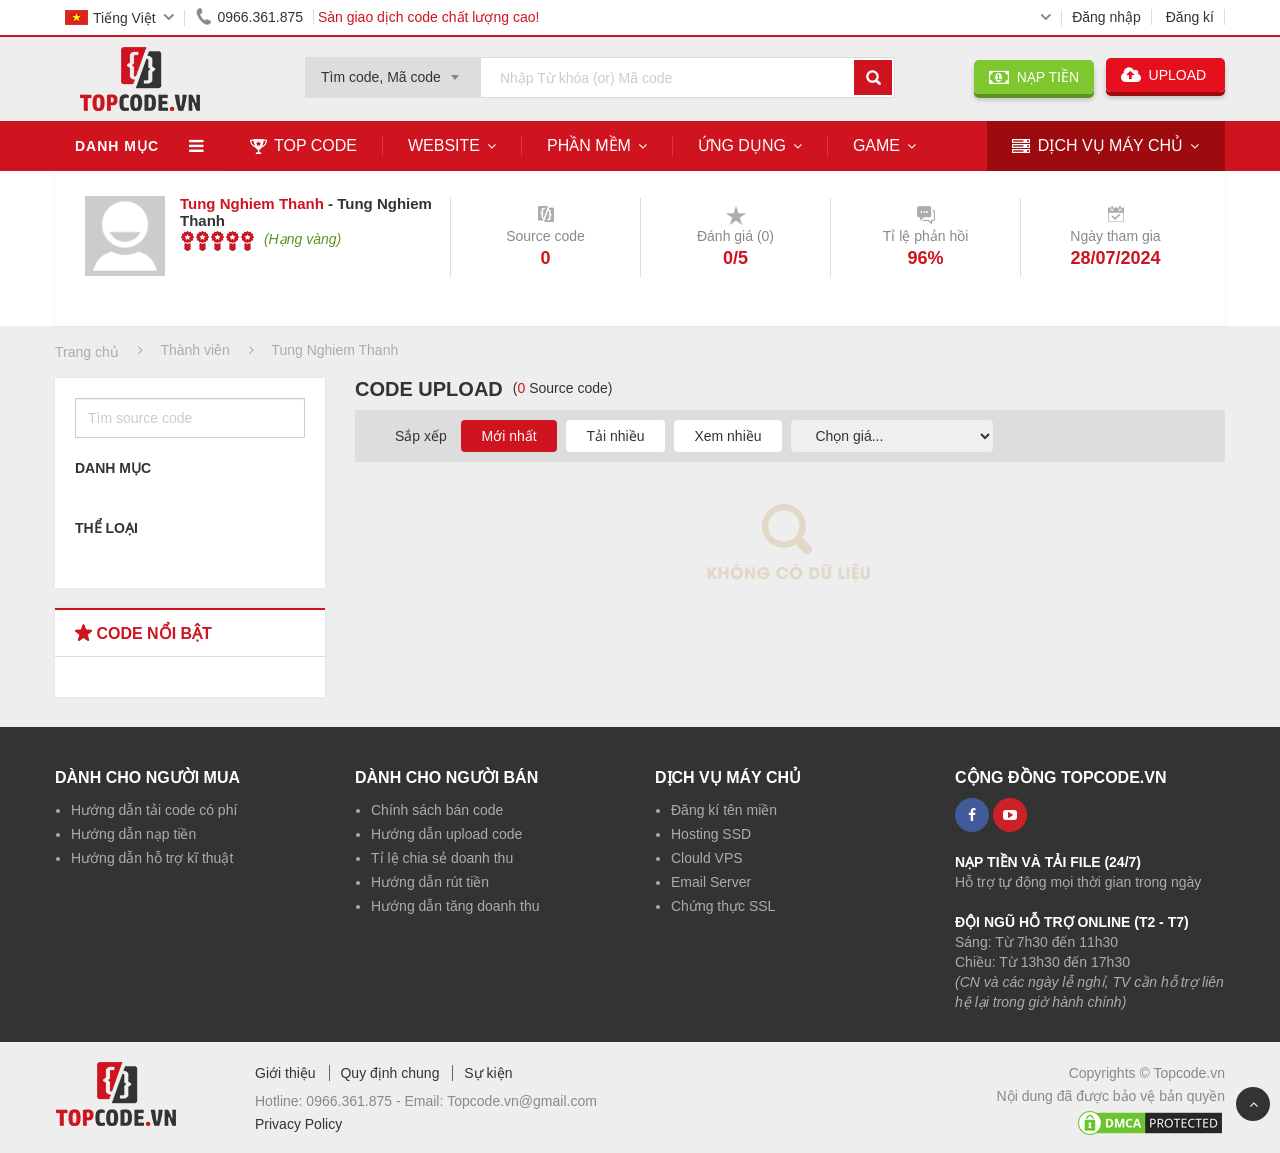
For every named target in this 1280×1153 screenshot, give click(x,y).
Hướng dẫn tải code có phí (154, 810)
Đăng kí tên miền (724, 810)
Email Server (711, 882)
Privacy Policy (298, 1124)
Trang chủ (87, 352)
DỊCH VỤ (1097, 146)
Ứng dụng (742, 145)
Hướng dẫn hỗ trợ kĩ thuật (152, 858)
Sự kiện (488, 1073)
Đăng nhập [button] (1106, 17)
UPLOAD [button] (1165, 75)
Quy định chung (389, 1073)
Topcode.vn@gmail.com (522, 1101)
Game (876, 145)
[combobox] (393, 71)
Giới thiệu (285, 1073)
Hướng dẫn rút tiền (430, 882)
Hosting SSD (711, 834)
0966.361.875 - (355, 1101)
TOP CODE (303, 145)
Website (444, 145)
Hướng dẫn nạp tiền (133, 834)
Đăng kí (1190, 17)
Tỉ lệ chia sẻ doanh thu (442, 858)
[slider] (217, 241)
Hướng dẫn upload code (446, 834)
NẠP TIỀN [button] (1034, 77)
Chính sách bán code (437, 810)
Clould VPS (707, 858)
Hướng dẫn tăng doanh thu (455, 906)
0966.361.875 (246, 17)
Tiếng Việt (110, 18)
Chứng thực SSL (723, 906)
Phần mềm (589, 145)
